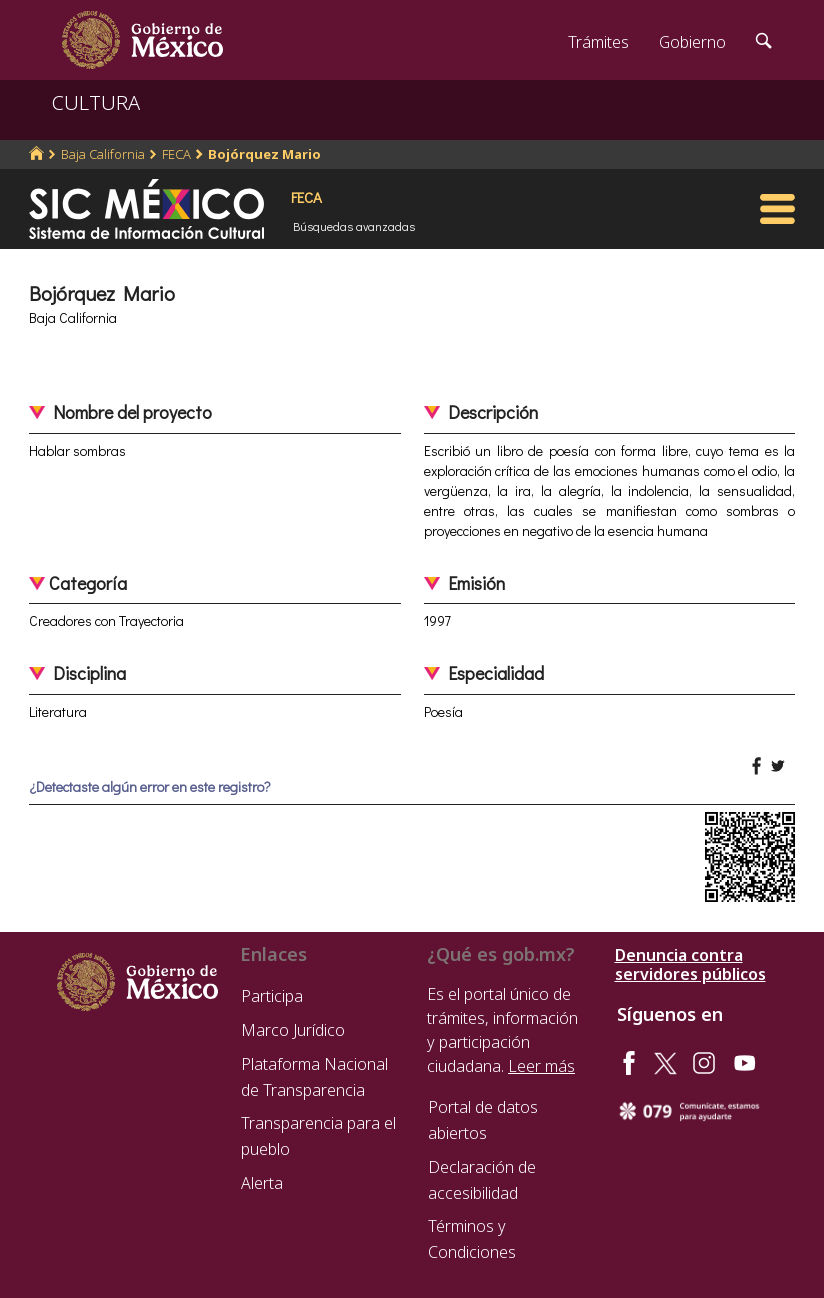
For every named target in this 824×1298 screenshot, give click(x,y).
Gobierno (692, 42)
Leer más (541, 1066)
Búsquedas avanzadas (354, 226)
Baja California (103, 154)
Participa (272, 996)
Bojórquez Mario (264, 154)
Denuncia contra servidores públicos (690, 965)
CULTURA (96, 102)
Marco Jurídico (293, 1030)
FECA (176, 154)
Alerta (262, 1183)
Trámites (598, 42)
